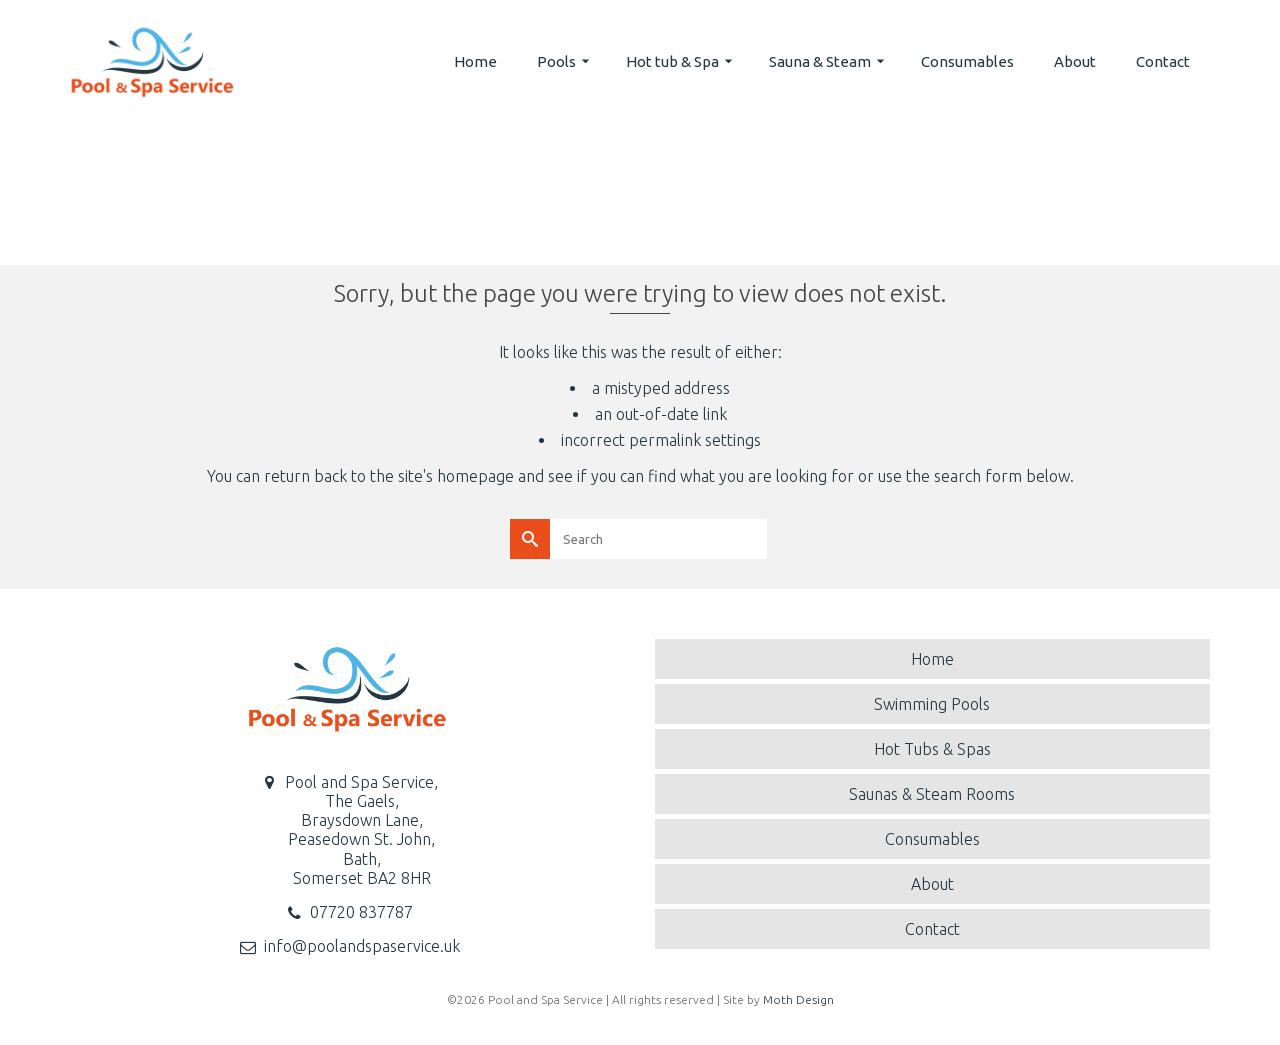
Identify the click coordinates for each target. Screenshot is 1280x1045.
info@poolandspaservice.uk (362, 946)
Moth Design (798, 999)
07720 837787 (361, 912)
